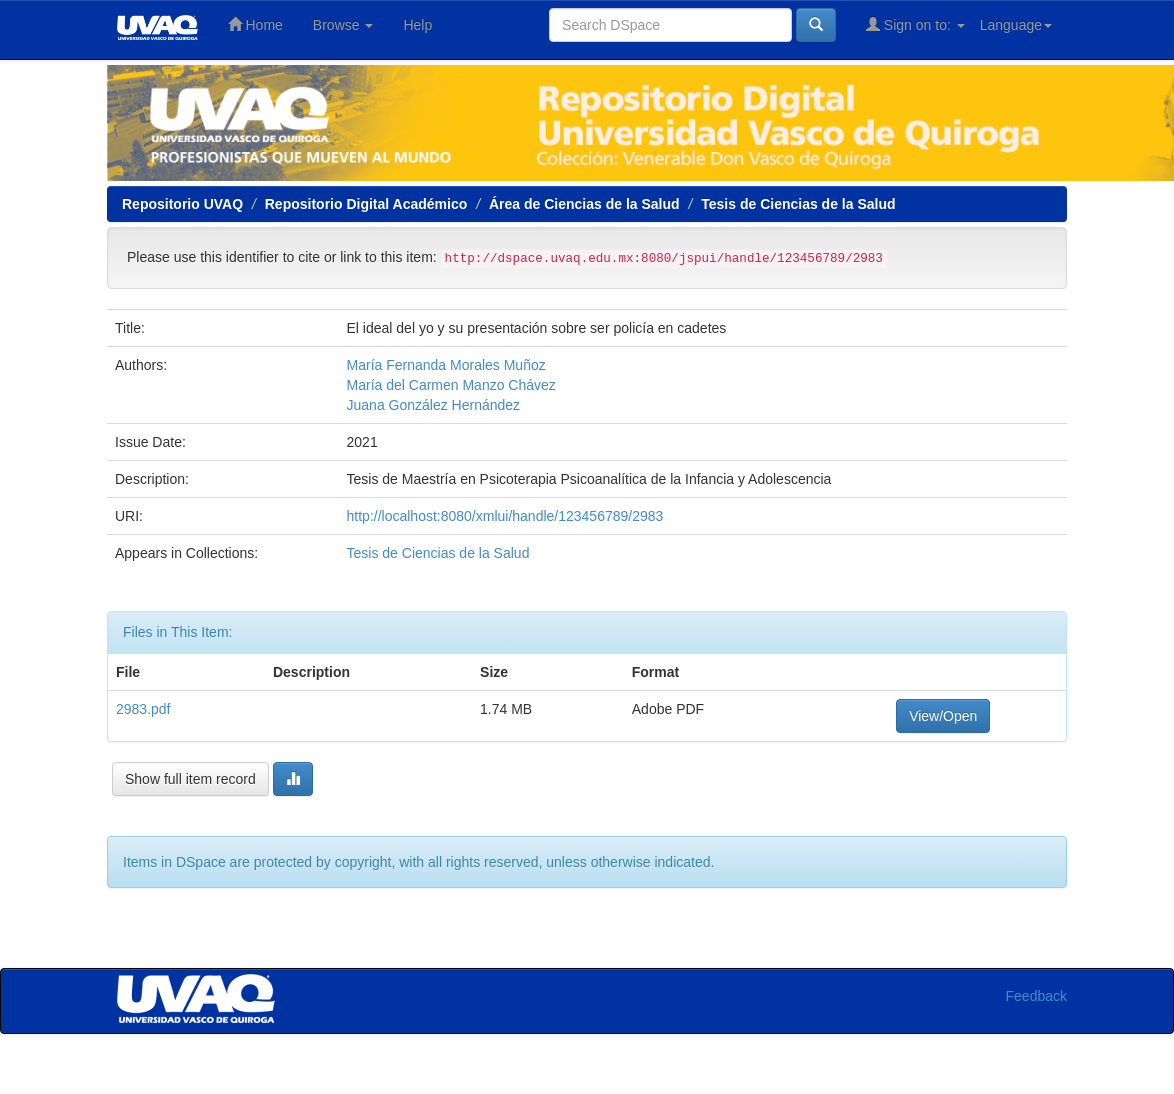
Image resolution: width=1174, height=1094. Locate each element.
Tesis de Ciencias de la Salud (798, 204)
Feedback (1036, 996)
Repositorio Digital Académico (366, 204)
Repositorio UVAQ (182, 204)
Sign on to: (915, 24)
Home (255, 24)
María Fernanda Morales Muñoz (446, 365)
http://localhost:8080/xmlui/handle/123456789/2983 (505, 516)
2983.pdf (143, 709)
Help (417, 25)
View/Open (943, 716)
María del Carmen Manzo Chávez (451, 385)
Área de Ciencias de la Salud (584, 204)
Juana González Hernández (434, 405)
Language (1016, 25)
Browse (343, 25)
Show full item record (190, 779)
